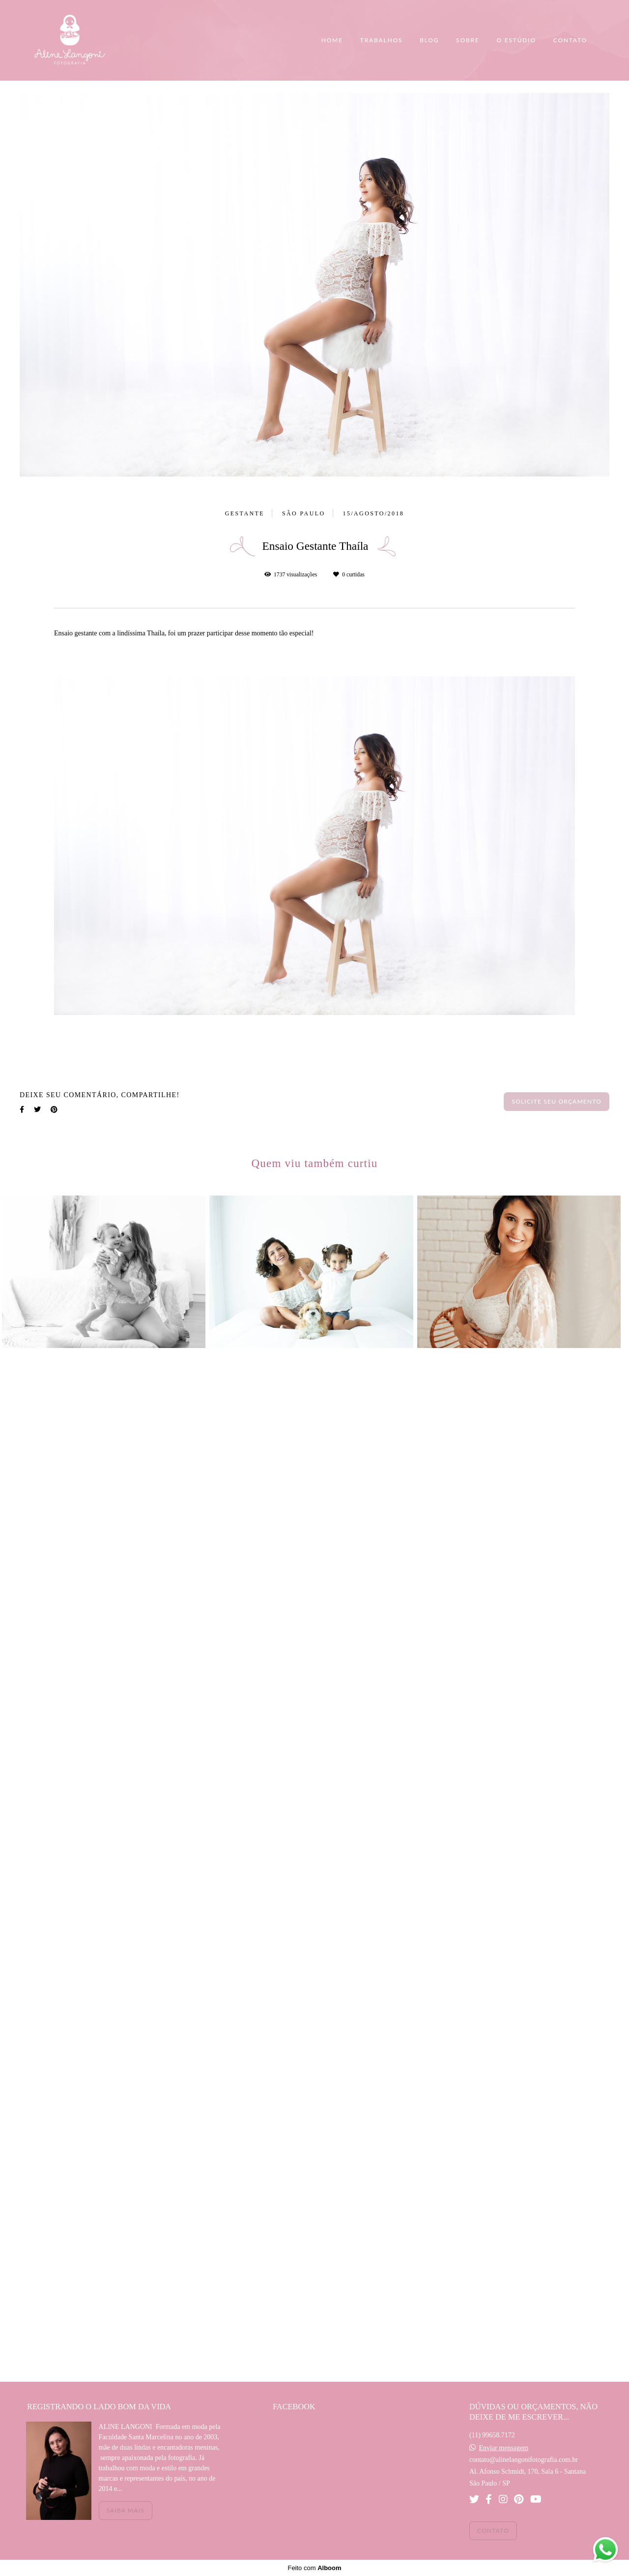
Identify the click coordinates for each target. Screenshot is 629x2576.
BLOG (429, 40)
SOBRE (467, 40)
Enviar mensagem (503, 2448)
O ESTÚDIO (516, 40)
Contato (493, 2530)
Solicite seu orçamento (556, 1101)
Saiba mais (125, 2510)
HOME (332, 40)
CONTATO (570, 40)
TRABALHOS (381, 40)
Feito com (314, 2568)
